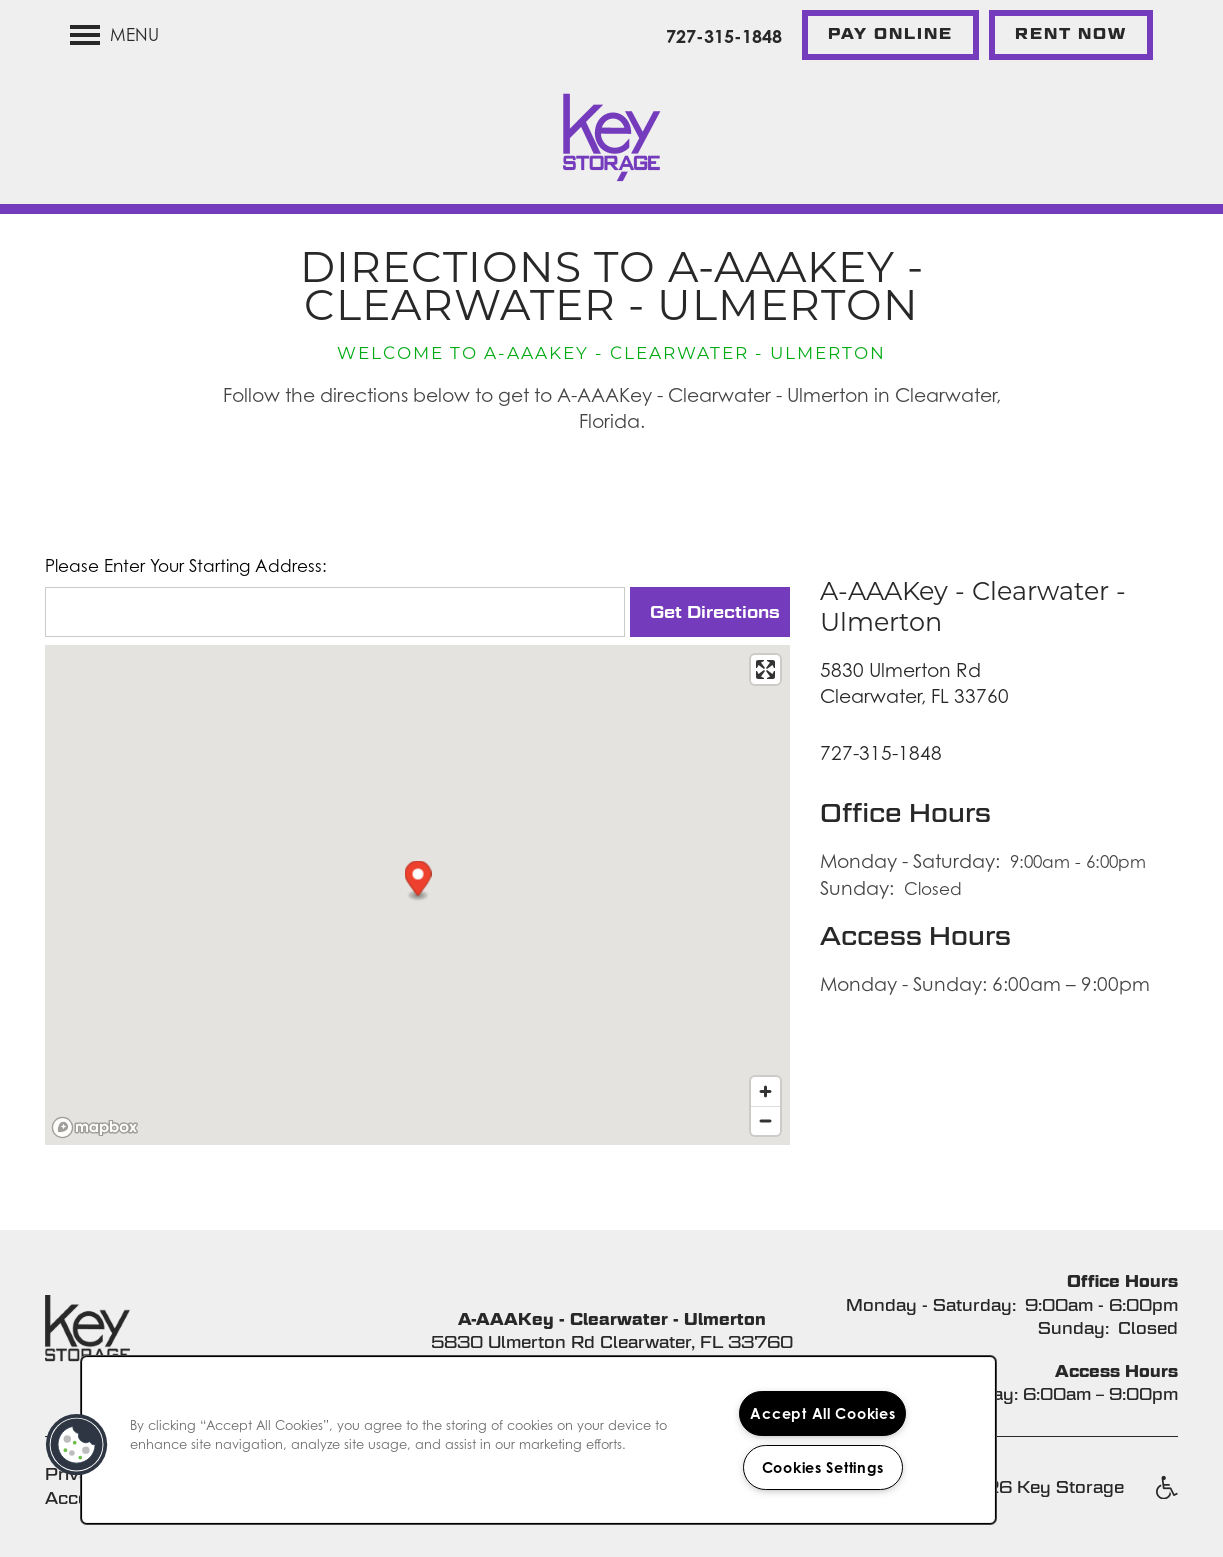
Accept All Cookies (822, 1413)
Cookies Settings (823, 1467)
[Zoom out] (765, 1120)
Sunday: (857, 888)
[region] (538, 1440)
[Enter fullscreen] (765, 669)
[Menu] (114, 35)
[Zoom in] (765, 1091)
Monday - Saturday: (910, 861)
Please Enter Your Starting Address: (186, 566)
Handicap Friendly (1166, 1498)
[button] (890, 35)
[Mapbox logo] (95, 1127)
